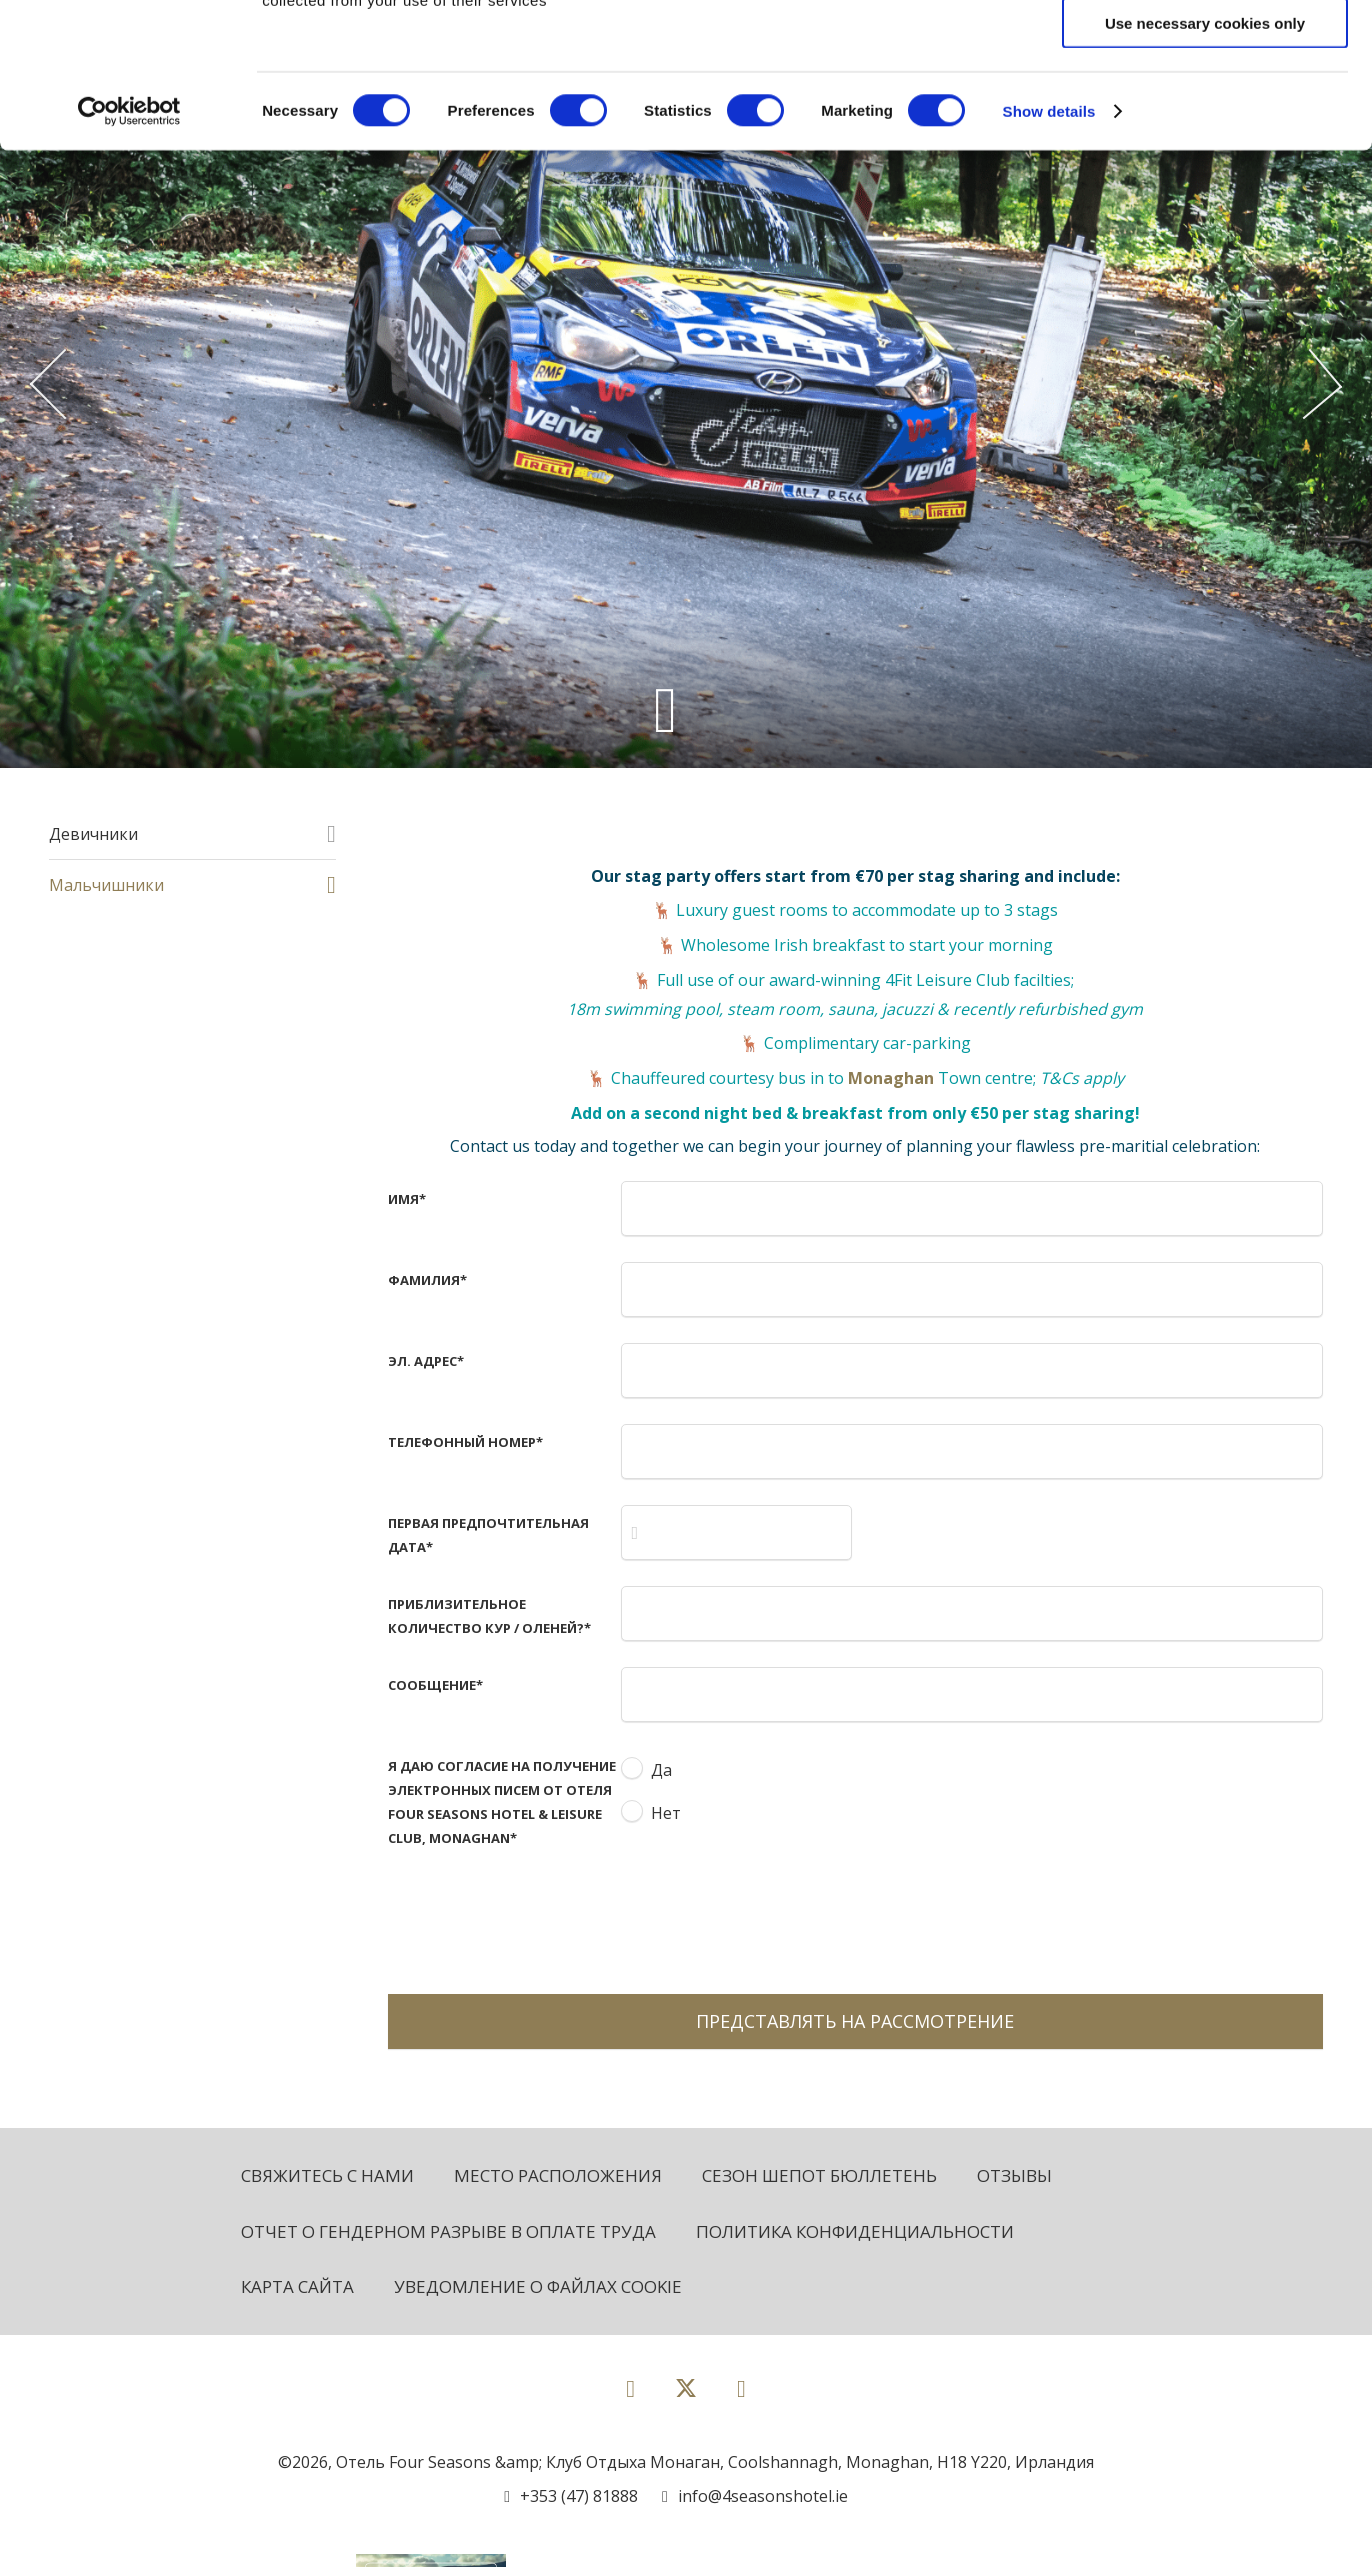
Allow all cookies (1205, 49)
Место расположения (558, 2175)
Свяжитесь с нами (327, 2175)
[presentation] (773, 1914)
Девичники (93, 834)
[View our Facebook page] (630, 2387)
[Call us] (571, 2496)
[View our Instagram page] (741, 2387)
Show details (1049, 255)
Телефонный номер (465, 1442)
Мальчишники (106, 885)
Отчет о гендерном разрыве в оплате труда (448, 2231)
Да (661, 1770)
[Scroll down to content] (665, 709)
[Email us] (755, 2496)
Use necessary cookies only (1205, 167)
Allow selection (1204, 108)
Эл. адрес (426, 1361)
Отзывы (1014, 2175)
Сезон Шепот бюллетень (819, 2175)
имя (407, 1199)
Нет (666, 1813)
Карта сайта (297, 2286)
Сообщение (435, 1685)
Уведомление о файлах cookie (538, 2286)
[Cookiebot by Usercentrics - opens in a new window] (129, 256)
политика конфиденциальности (855, 2231)
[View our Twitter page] (686, 2396)
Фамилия (427, 1280)
